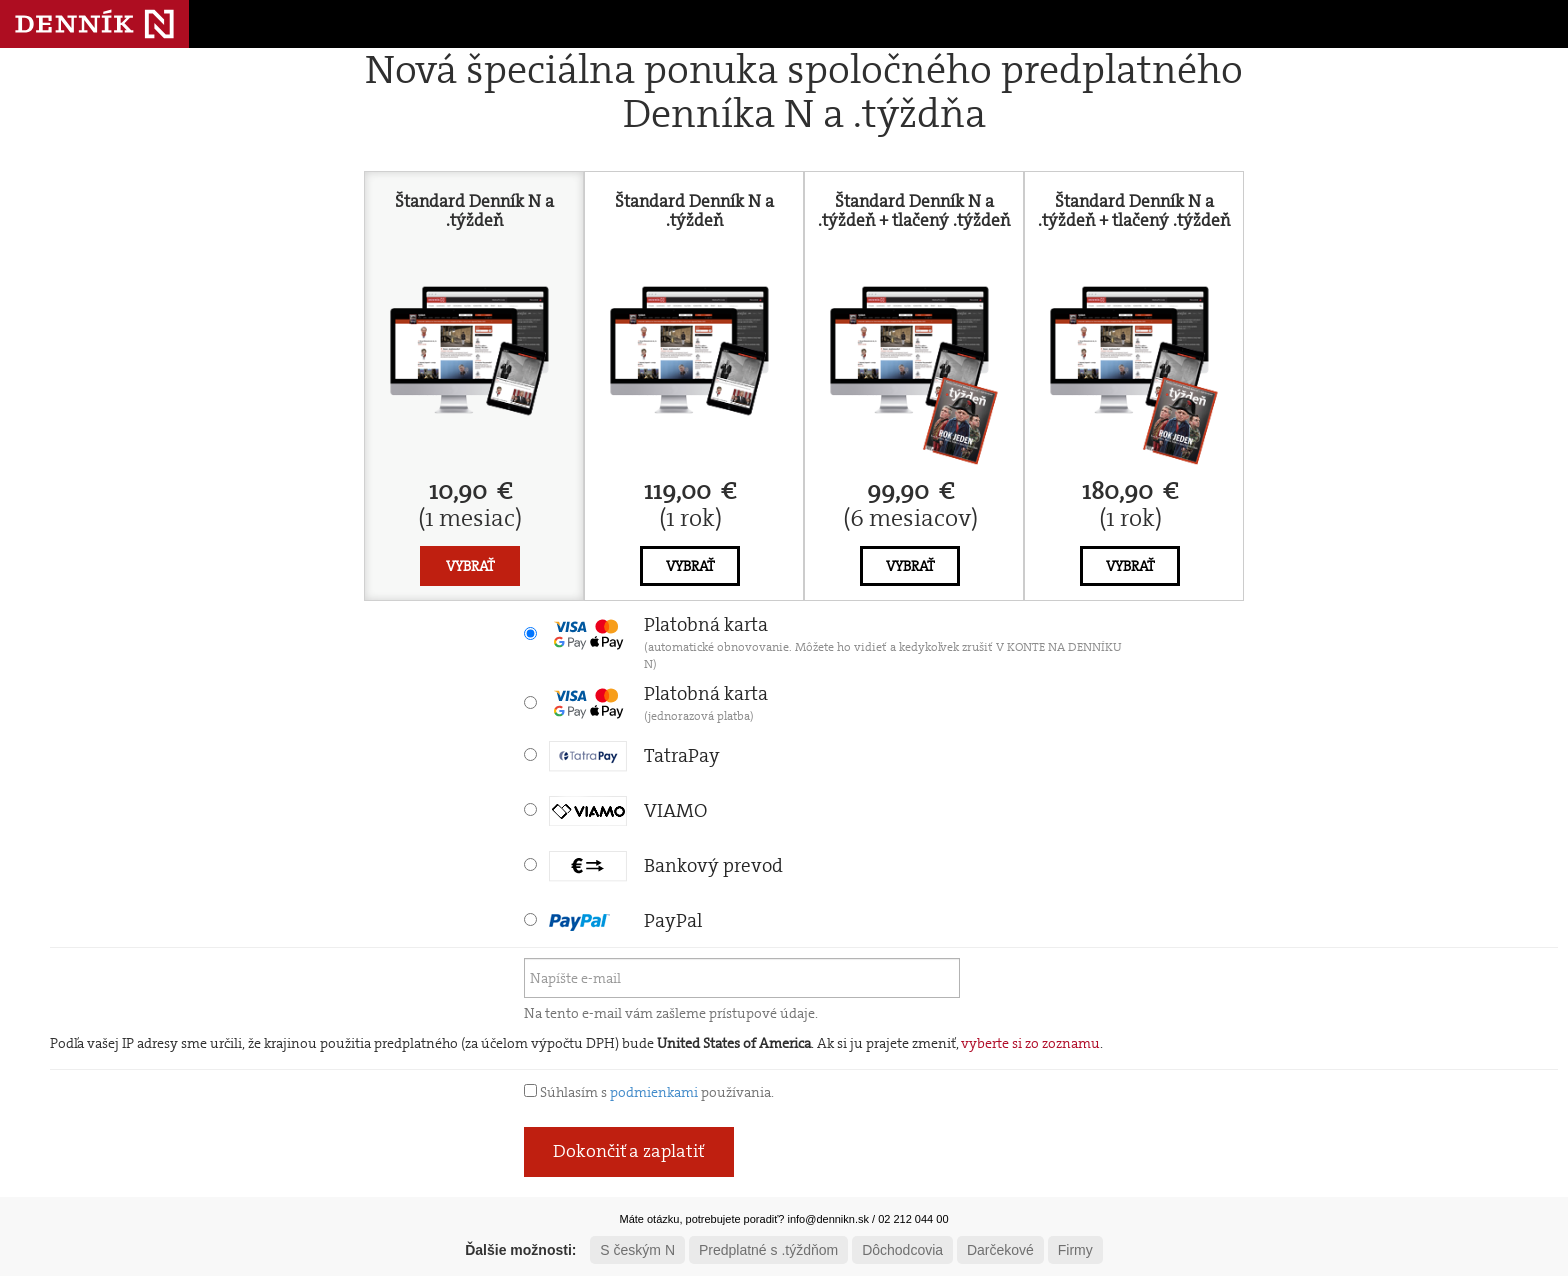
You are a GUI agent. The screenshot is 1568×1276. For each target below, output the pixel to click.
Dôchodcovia (902, 1250)
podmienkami (654, 1092)
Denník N (94, 24)
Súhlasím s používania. (649, 1092)
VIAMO (628, 810)
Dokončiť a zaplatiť (629, 1151)
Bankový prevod (666, 865)
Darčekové (1000, 1250)
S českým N (637, 1250)
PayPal (625, 920)
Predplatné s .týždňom (768, 1250)
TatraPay (634, 755)
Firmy (1075, 1250)
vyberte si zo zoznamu (1030, 1043)
